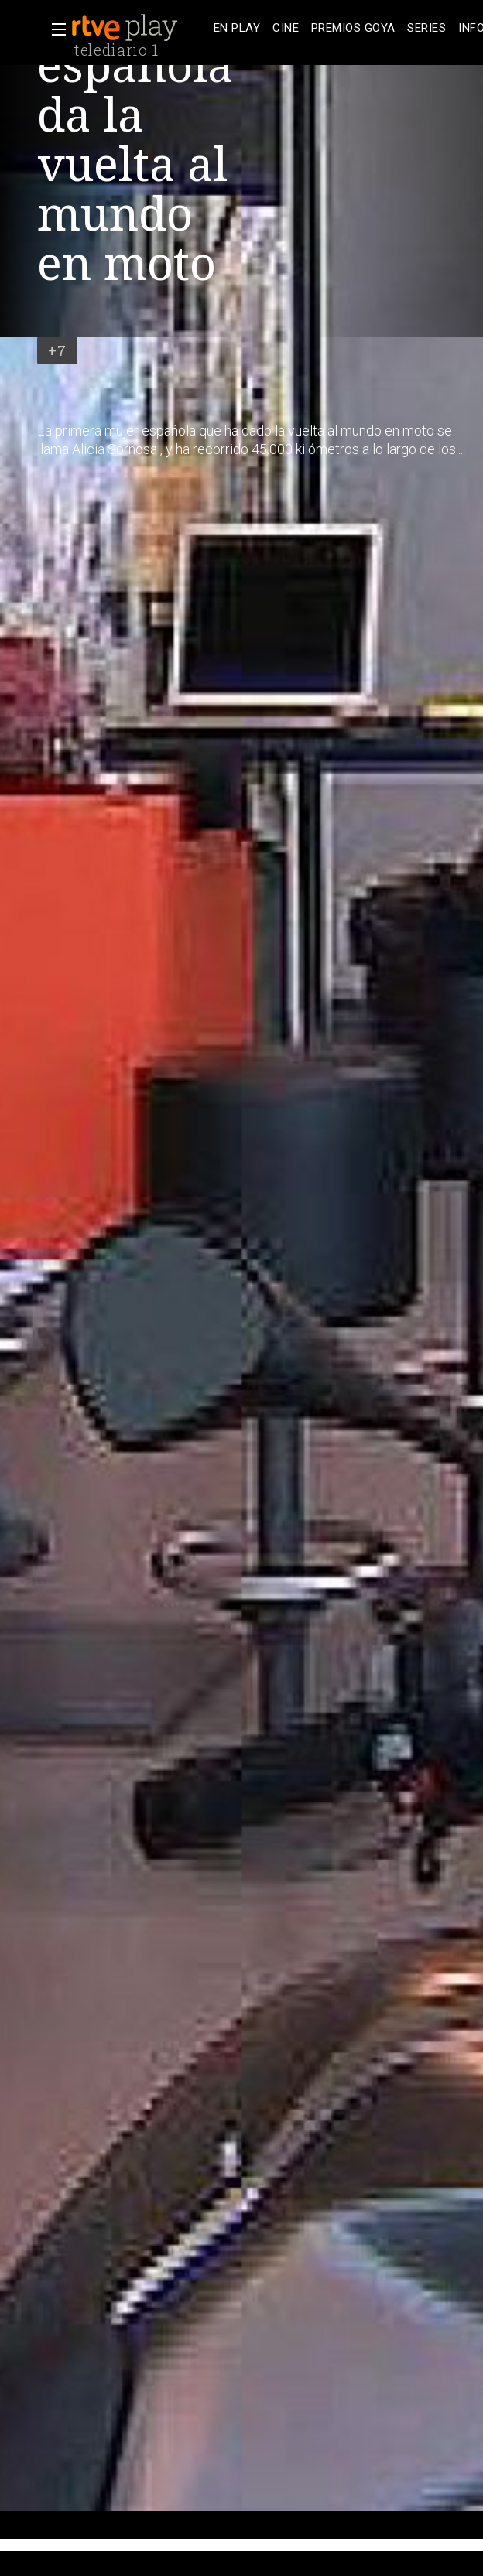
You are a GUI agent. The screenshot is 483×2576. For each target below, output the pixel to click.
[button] (54, 29)
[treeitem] (237, 28)
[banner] (139, 27)
